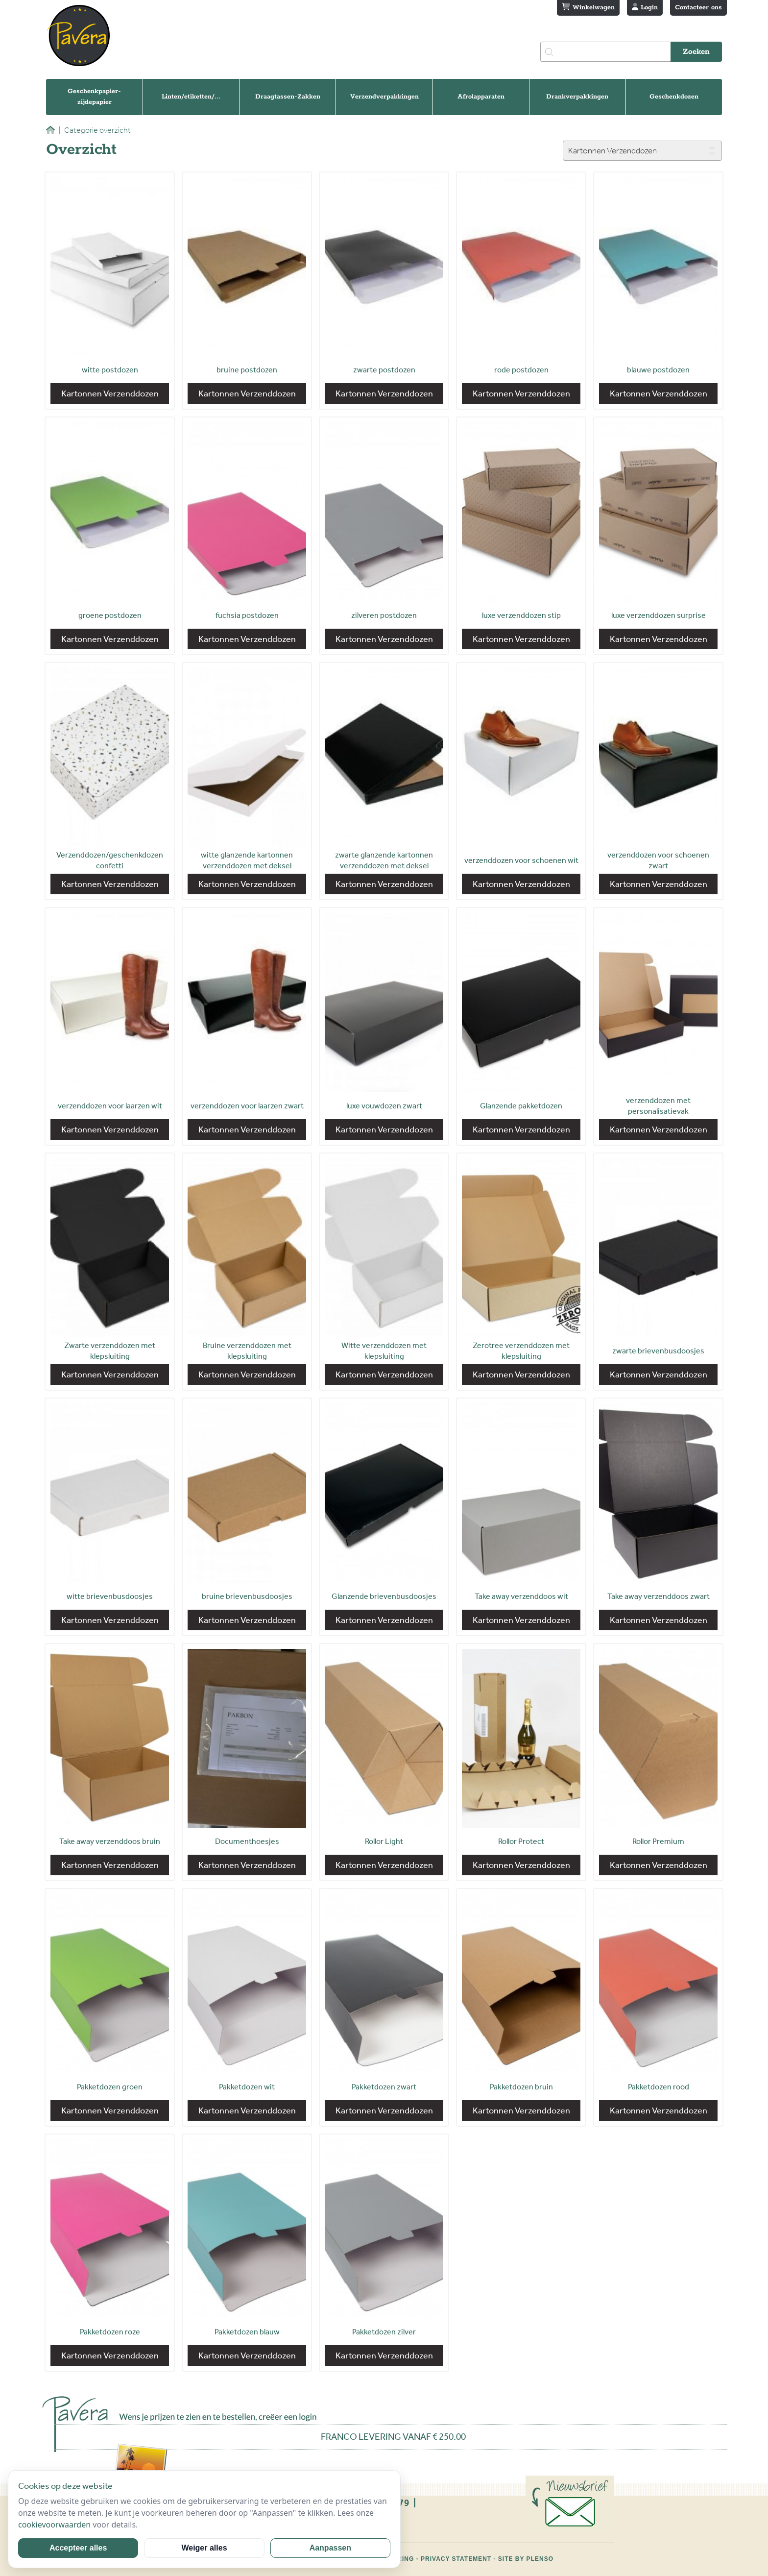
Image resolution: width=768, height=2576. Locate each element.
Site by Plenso (525, 2558)
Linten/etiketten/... (191, 97)
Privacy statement (456, 2558)
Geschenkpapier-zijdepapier (94, 96)
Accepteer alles (78, 2548)
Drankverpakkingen (577, 97)
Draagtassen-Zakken (287, 97)
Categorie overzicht (95, 130)
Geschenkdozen (673, 97)
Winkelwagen (588, 7)
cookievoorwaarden (54, 2524)
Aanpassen (330, 2548)
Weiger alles (204, 2548)
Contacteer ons (698, 7)
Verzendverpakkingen (384, 97)
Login (645, 7)
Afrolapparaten (480, 97)
